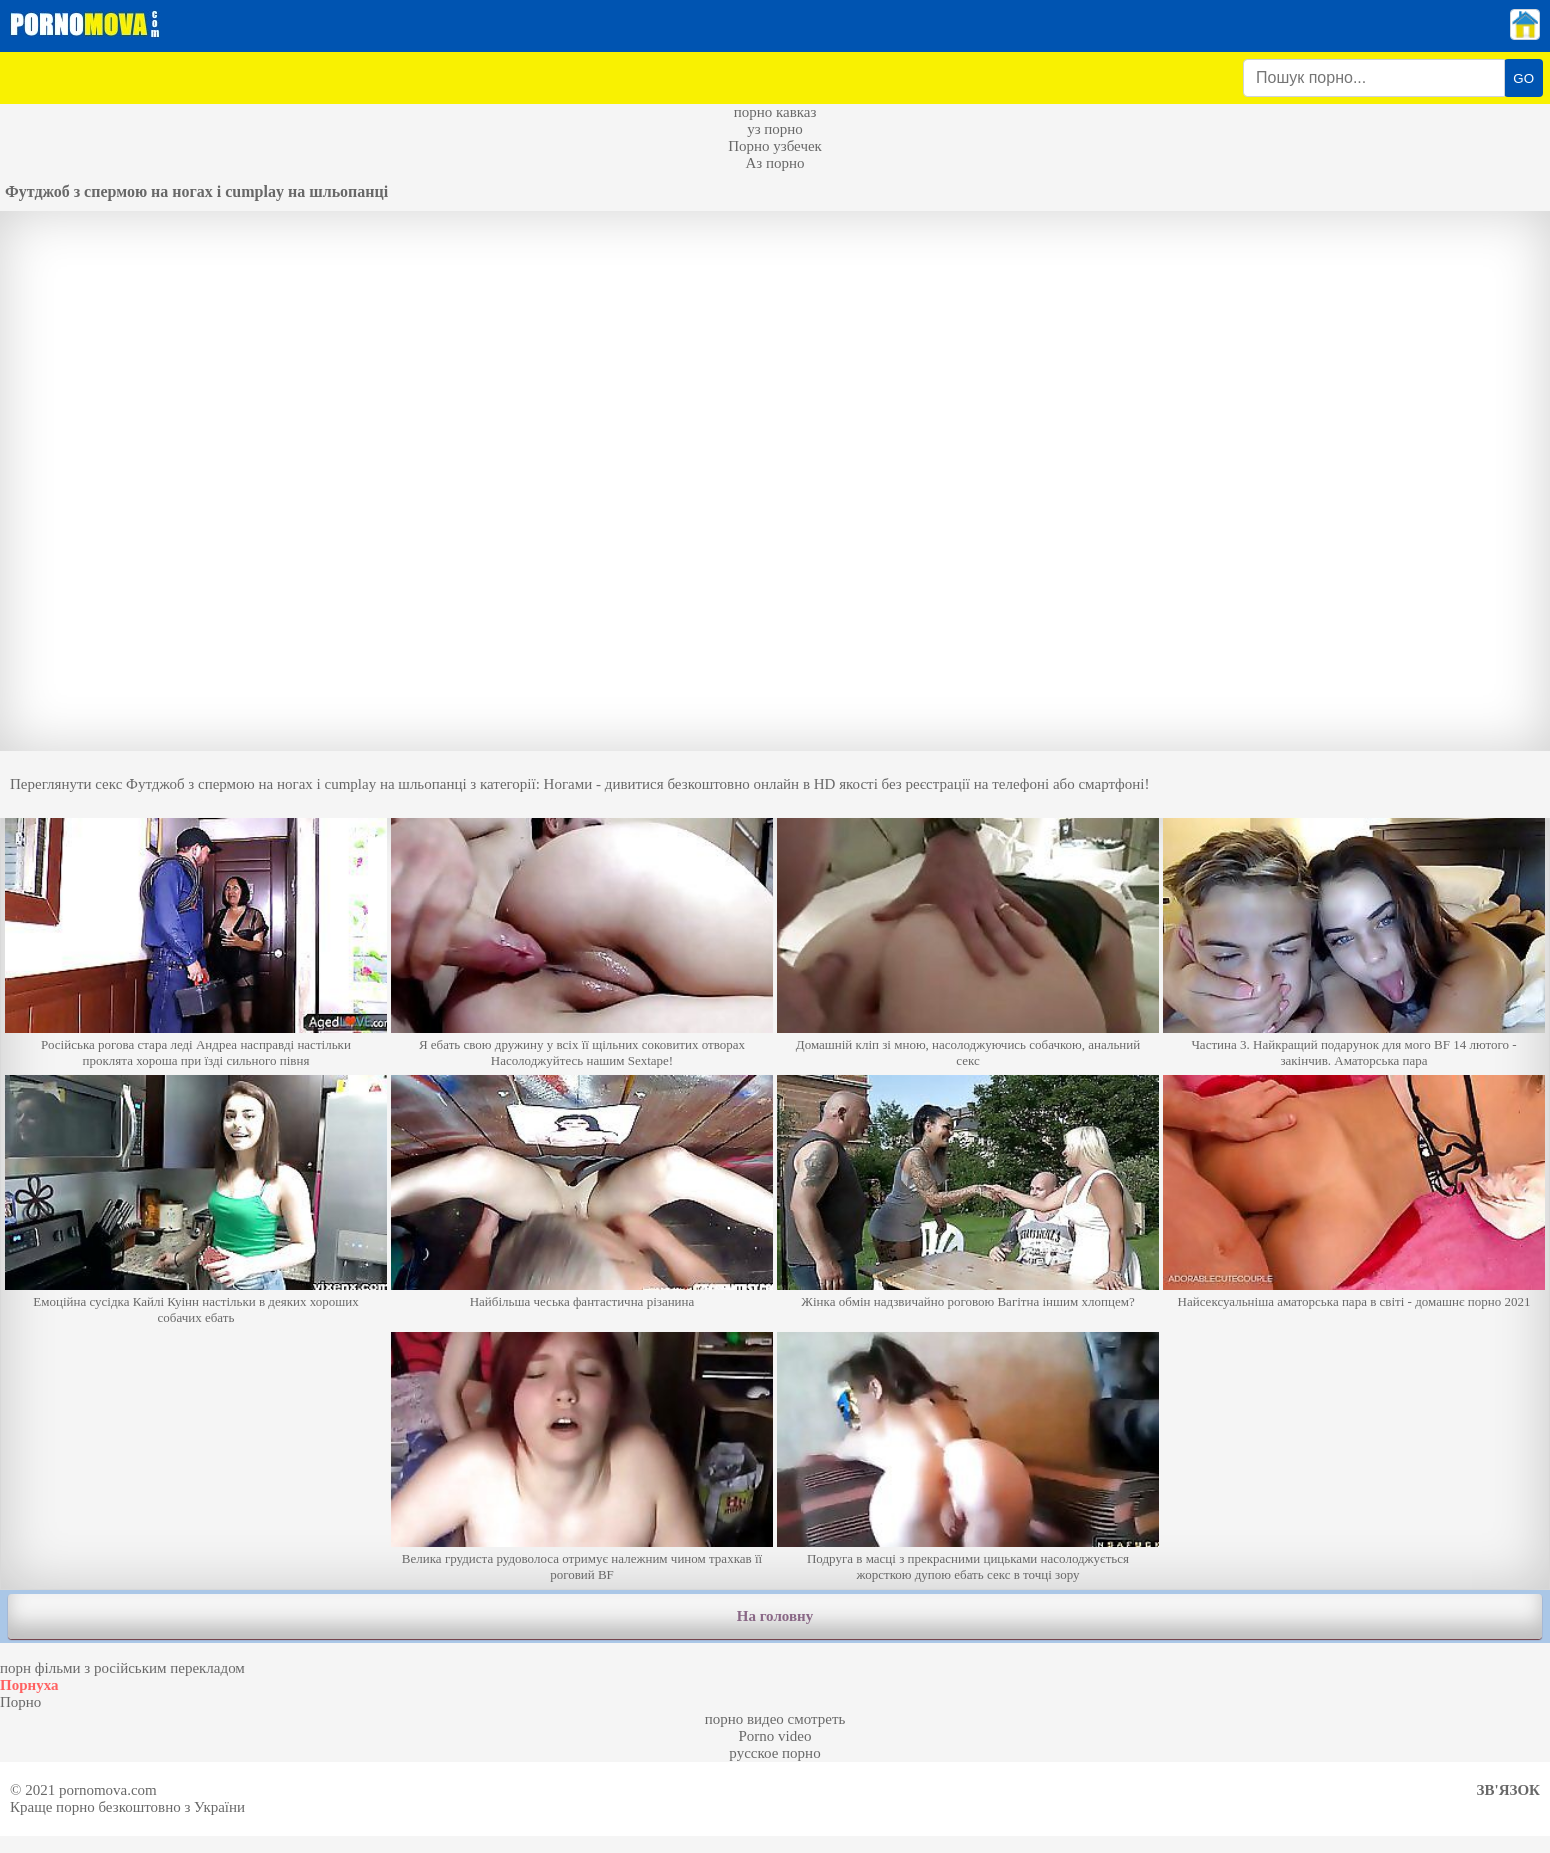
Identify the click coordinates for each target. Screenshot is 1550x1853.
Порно (20, 1702)
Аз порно (774, 163)
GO (1523, 78)
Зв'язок (1508, 1790)
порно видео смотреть (775, 1719)
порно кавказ (775, 112)
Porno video (775, 1736)
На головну (775, 1616)
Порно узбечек (775, 146)
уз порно (775, 129)
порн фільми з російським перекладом (122, 1668)
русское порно (774, 1753)
